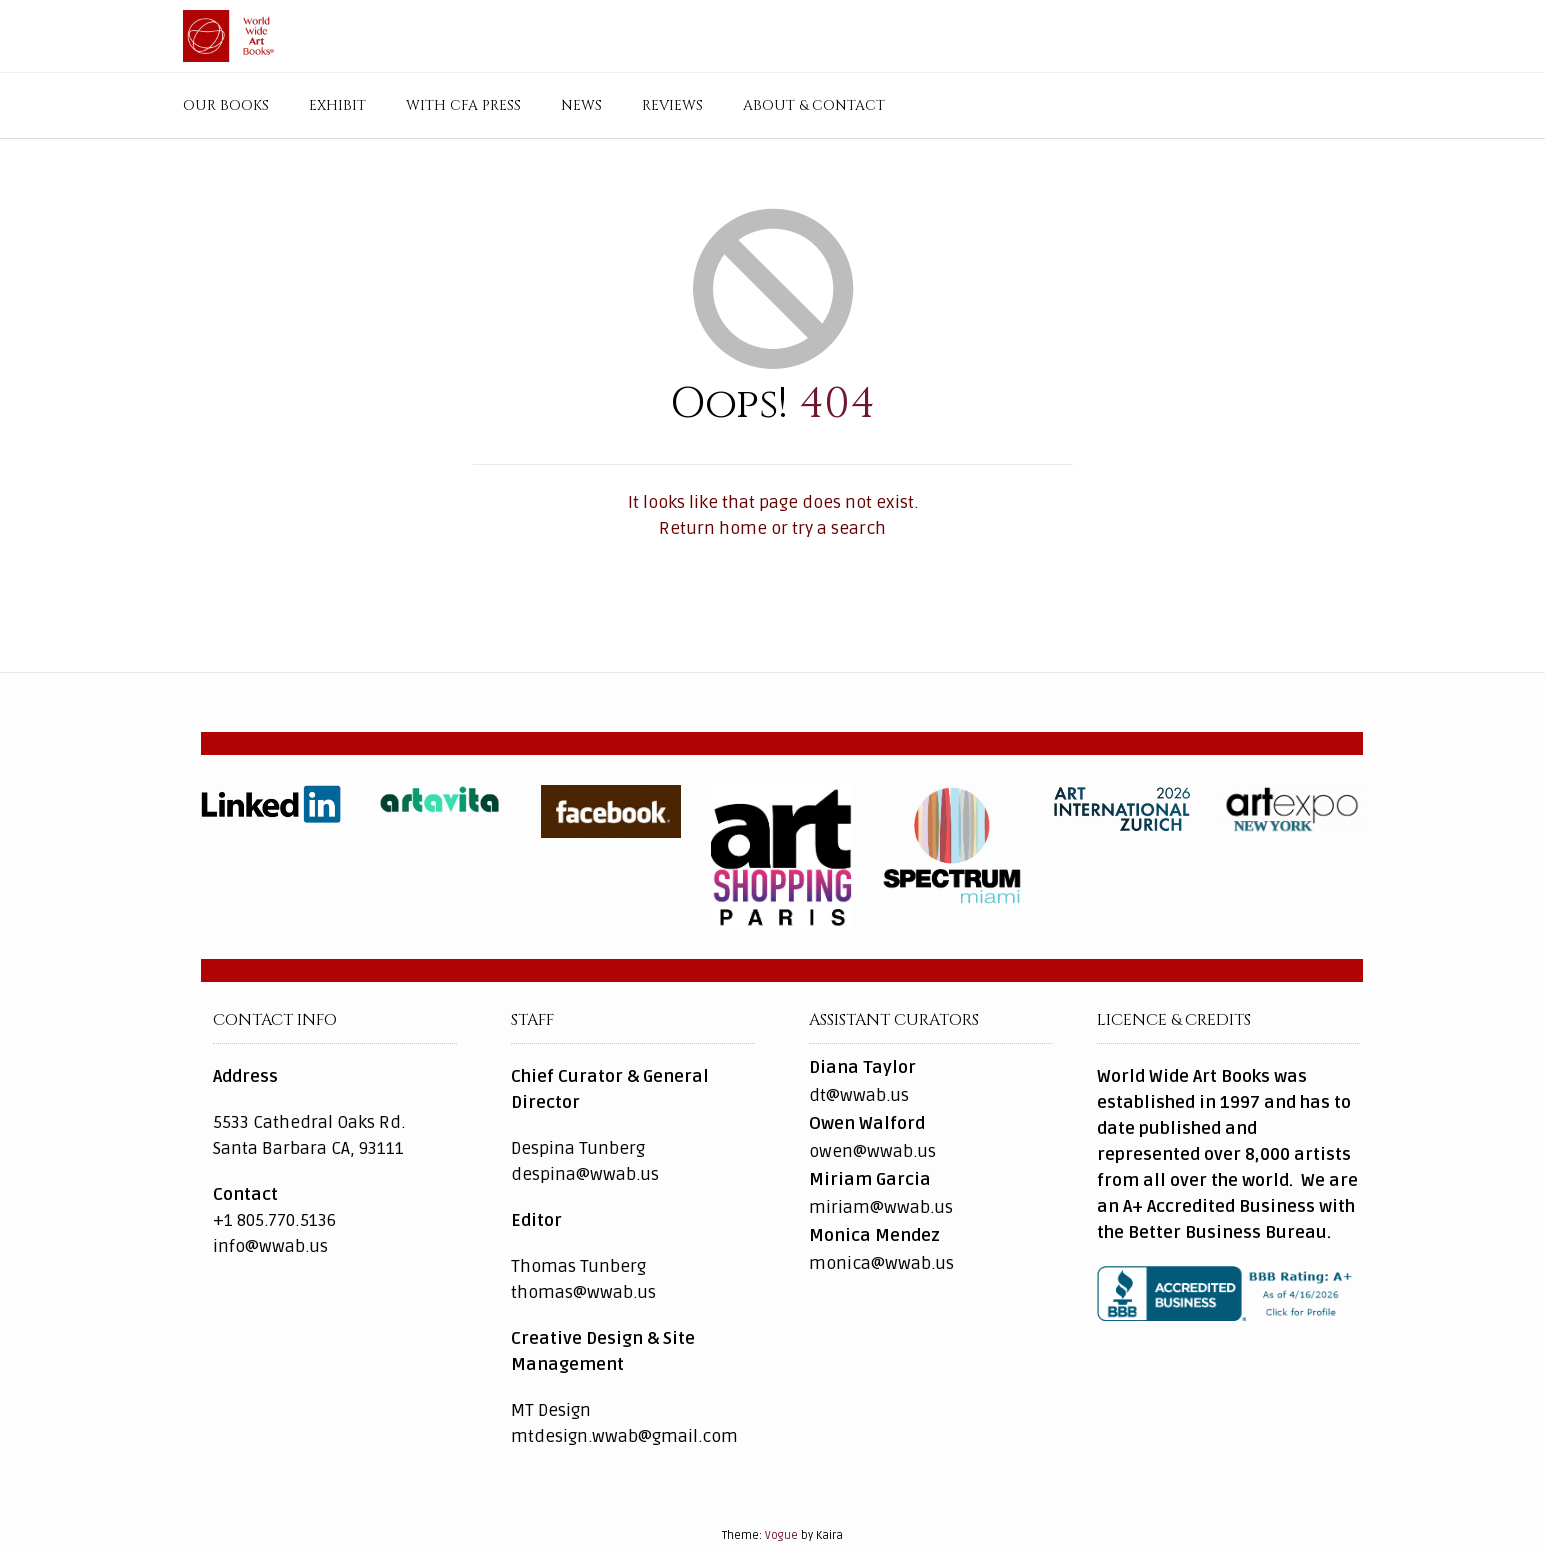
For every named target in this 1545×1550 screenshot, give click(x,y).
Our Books (226, 105)
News (581, 105)
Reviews (672, 105)
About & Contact (814, 105)
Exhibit (337, 105)
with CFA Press (463, 105)
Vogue (781, 1535)
